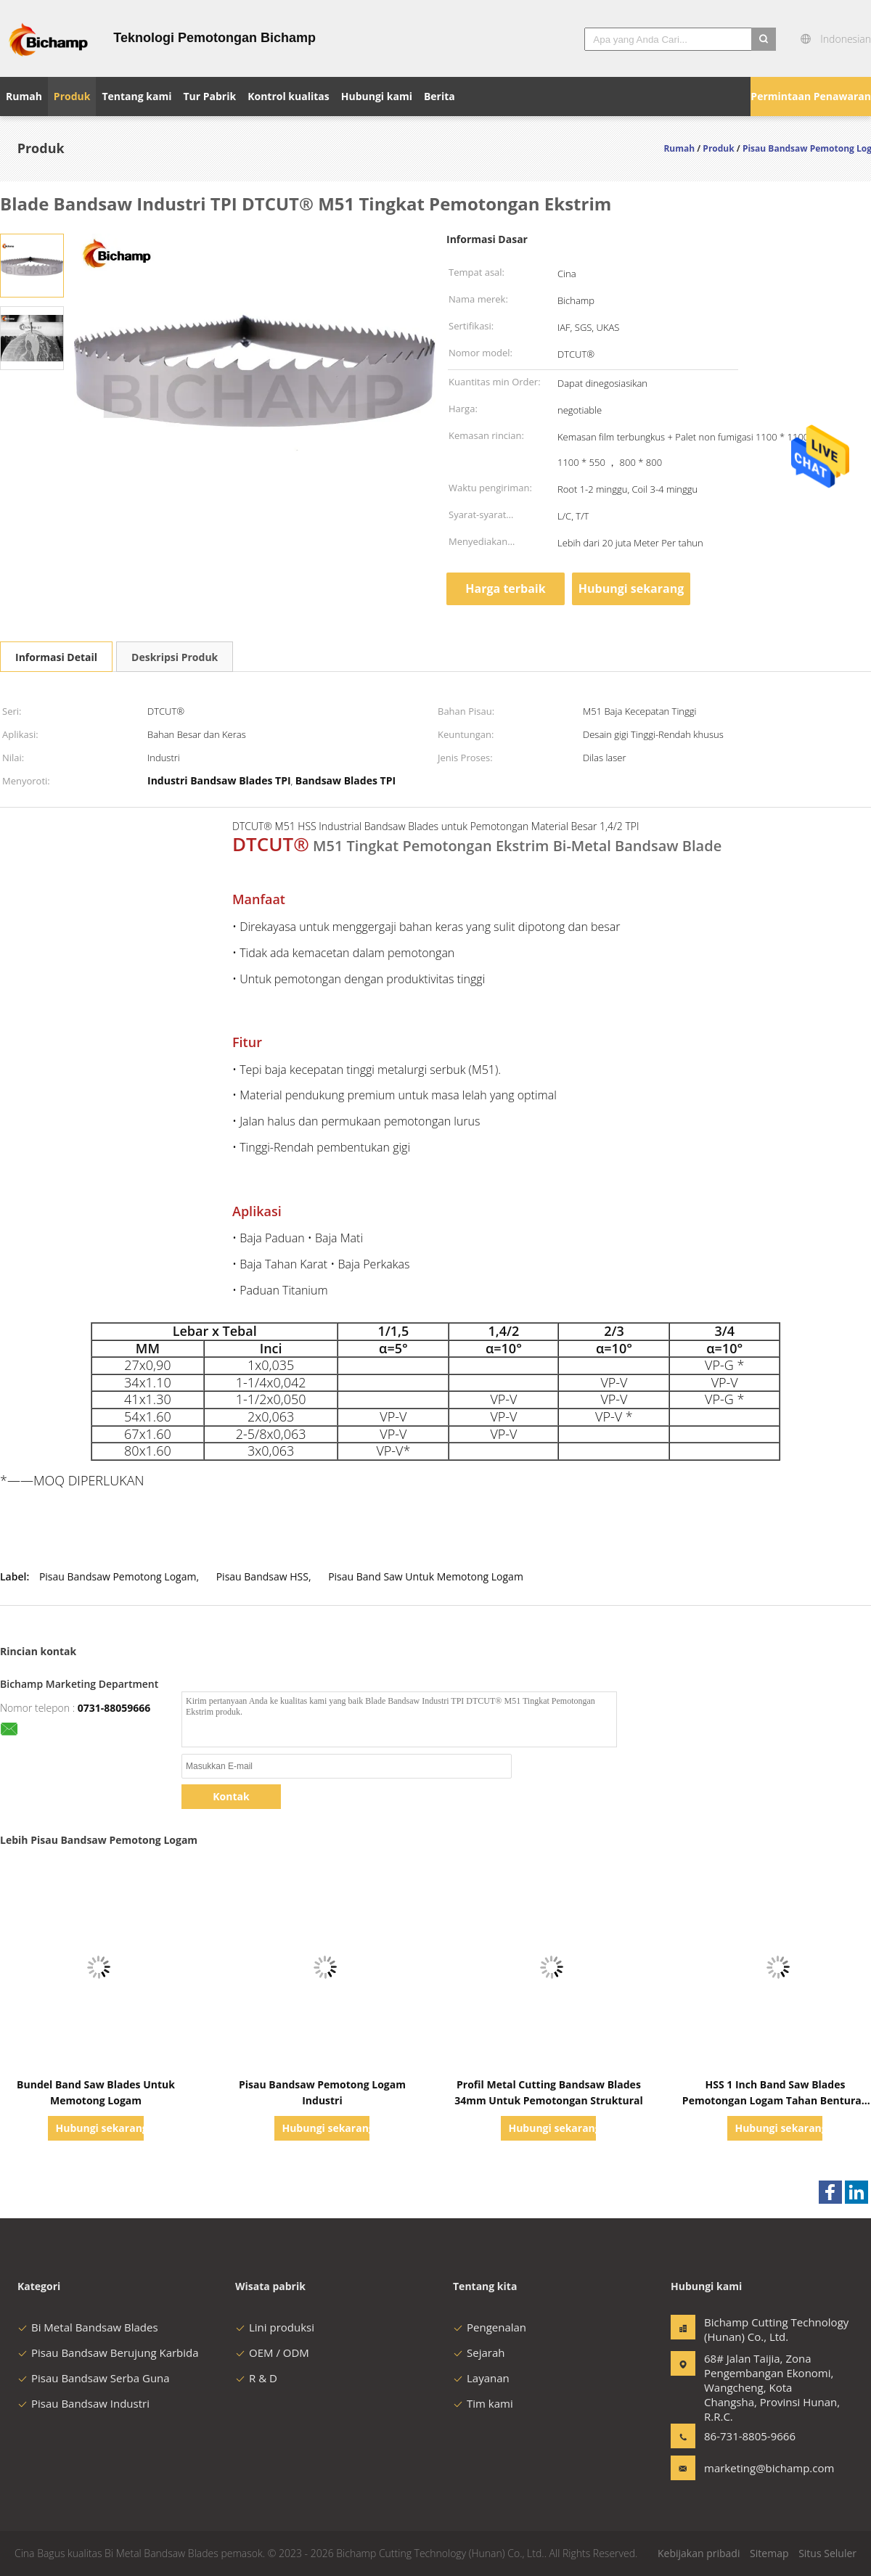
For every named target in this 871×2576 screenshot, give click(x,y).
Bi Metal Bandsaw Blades (87, 2327)
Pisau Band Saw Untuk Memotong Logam (425, 1576)
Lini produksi (274, 2327)
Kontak (231, 1796)
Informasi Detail (56, 657)
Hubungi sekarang (631, 588)
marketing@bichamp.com (750, 2468)
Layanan (481, 2378)
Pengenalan (489, 2327)
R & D (256, 2378)
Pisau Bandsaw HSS (262, 1576)
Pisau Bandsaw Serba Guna (93, 2378)
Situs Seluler (827, 2553)
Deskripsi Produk (174, 657)
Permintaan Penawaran (811, 96)
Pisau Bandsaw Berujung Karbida (108, 2352)
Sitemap (769, 2553)
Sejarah (478, 2352)
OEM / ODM (272, 2352)
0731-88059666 (114, 1708)
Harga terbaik (505, 588)
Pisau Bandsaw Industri (83, 2403)
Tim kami (483, 2403)
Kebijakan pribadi (699, 2553)
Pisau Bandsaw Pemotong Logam (118, 1576)
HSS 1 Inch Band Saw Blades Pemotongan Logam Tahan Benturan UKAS (775, 2100)
